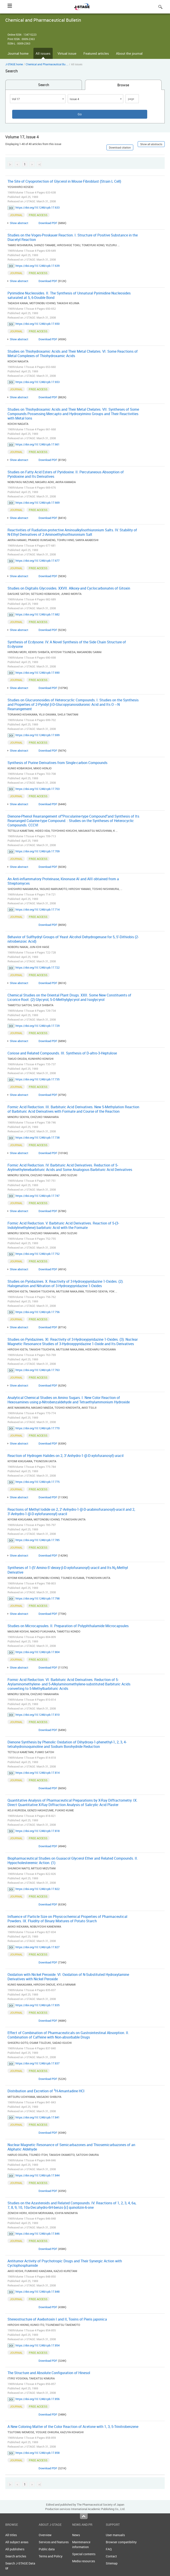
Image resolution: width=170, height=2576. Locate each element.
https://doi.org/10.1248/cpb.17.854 (37, 2345)
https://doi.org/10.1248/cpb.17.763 (37, 1370)
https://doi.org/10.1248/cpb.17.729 (37, 1026)
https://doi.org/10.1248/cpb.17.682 (37, 614)
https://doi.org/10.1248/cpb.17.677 (37, 561)
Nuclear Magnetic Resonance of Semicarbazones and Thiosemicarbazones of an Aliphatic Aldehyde (71, 2147)
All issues (43, 53)
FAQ (109, 2549)
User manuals (115, 2535)
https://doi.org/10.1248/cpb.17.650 (37, 324)
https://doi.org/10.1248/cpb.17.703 (37, 789)
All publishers (14, 2549)
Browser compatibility (121, 2542)
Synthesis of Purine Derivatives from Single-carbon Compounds (57, 762)
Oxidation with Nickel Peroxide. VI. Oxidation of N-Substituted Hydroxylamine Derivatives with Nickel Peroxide (68, 1976)
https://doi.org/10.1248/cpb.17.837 (37, 2063)
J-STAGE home (14, 64)
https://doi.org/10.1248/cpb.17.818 (37, 1831)
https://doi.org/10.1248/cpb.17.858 (37, 2453)
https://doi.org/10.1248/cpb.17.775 (37, 1482)
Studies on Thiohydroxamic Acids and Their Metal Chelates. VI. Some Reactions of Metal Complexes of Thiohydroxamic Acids (73, 353)
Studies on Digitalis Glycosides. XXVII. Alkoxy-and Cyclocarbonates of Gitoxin (69, 588)
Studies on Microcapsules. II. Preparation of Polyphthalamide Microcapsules (68, 1625)
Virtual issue (67, 53)
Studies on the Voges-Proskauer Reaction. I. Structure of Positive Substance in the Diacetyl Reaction (73, 237)
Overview (45, 2535)
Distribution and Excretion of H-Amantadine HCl (46, 2091)
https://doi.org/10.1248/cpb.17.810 (37, 1715)
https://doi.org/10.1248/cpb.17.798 (37, 1598)
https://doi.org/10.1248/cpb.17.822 (37, 1889)
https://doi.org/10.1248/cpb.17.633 (37, 207)
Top (84, 2516)
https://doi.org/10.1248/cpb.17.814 (37, 1773)
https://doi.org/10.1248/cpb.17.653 (37, 382)
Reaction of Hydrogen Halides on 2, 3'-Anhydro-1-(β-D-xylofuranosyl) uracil (66, 1455)
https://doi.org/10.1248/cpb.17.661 (37, 444)
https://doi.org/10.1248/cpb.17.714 (37, 909)
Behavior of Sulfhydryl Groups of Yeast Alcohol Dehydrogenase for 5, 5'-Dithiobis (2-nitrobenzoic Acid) (73, 939)
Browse (123, 85)
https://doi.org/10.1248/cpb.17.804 (37, 1652)
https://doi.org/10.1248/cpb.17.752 (37, 1254)
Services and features (54, 2542)
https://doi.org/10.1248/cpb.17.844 (37, 2175)
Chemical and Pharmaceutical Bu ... (47, 64)
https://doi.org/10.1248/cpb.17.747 (37, 1196)
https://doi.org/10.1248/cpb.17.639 (37, 266)
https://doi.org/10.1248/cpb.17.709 (37, 851)
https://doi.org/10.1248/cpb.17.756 (37, 1312)
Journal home (18, 53)
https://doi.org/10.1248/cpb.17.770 (37, 1428)
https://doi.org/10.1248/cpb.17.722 (37, 967)
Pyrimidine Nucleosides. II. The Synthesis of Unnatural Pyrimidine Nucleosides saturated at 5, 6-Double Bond (69, 295)
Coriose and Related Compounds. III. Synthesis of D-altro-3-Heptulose (62, 1053)
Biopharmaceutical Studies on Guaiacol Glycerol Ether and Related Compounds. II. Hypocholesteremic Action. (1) (73, 1860)
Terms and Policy (50, 2556)
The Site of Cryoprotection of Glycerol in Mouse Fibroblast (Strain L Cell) (64, 181)
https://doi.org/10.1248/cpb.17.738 (37, 1137)
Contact (111, 2556)
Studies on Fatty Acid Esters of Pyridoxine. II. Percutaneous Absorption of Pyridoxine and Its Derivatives (66, 474)
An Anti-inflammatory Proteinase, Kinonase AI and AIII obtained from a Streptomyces (63, 881)
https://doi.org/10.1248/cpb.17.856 (37, 2399)
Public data (47, 2549)
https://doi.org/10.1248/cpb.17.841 (37, 2117)
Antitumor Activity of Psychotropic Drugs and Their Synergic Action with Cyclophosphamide (65, 2263)
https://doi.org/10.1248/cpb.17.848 (37, 2292)
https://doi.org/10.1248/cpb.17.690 (37, 673)
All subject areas (16, 2542)
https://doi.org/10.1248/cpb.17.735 (37, 1079)
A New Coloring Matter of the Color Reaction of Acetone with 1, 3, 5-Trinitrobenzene (73, 2426)
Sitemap (112, 2563)
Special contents (83, 2554)
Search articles (15, 2556)
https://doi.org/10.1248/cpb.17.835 (37, 2005)
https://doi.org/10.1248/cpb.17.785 (37, 1540)
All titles (11, 2535)
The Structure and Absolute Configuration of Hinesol (49, 2372)
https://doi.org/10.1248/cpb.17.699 (37, 735)
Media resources (83, 2561)
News (76, 2535)
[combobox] (38, 98)
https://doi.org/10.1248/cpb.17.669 (37, 503)
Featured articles (96, 53)
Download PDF (48, 223)
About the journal (129, 53)
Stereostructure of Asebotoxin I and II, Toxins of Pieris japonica (57, 2319)
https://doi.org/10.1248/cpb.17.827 (37, 1947)
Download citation (120, 147)
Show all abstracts (151, 144)
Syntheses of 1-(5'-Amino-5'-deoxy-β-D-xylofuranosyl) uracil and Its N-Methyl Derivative (68, 1570)
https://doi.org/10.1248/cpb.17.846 (37, 2234)
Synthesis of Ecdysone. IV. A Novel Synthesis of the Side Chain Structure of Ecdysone (67, 644)
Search (43, 84)
